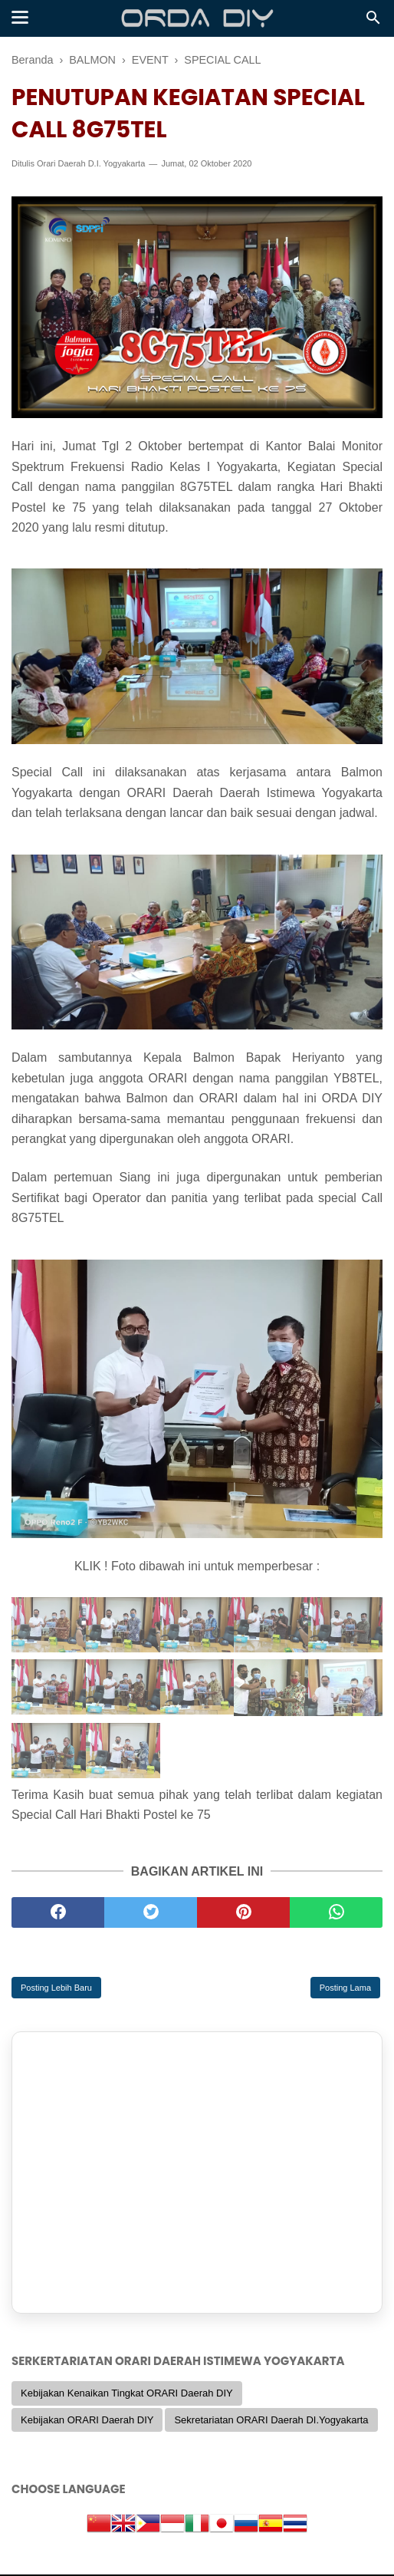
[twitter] (150, 1913)
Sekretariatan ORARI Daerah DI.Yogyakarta (271, 2420)
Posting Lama (345, 1988)
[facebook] (57, 1913)
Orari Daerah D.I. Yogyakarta (91, 165)
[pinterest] (243, 1913)
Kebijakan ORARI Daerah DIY (87, 2420)
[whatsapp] (336, 1913)
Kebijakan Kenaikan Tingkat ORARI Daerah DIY (127, 2394)
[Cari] (373, 22)
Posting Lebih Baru (56, 1988)
